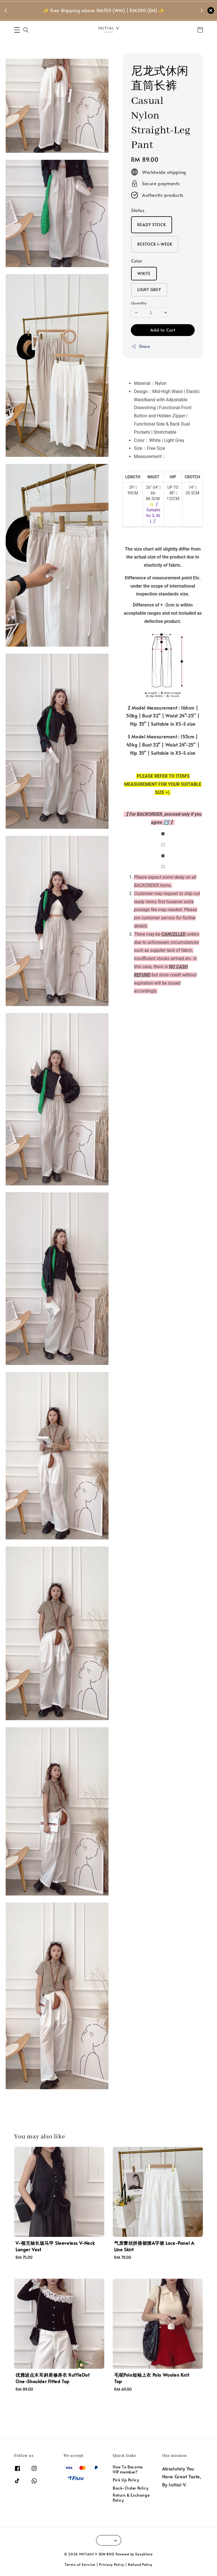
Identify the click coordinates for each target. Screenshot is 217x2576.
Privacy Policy (111, 2564)
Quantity (138, 303)
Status (138, 210)
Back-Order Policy (130, 2488)
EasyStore (144, 2554)
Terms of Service (80, 2564)
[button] (17, 30)
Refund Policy (140, 2564)
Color (136, 261)
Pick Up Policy (126, 2480)
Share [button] (140, 346)
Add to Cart (162, 330)
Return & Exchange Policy (131, 2497)
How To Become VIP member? (128, 2469)
